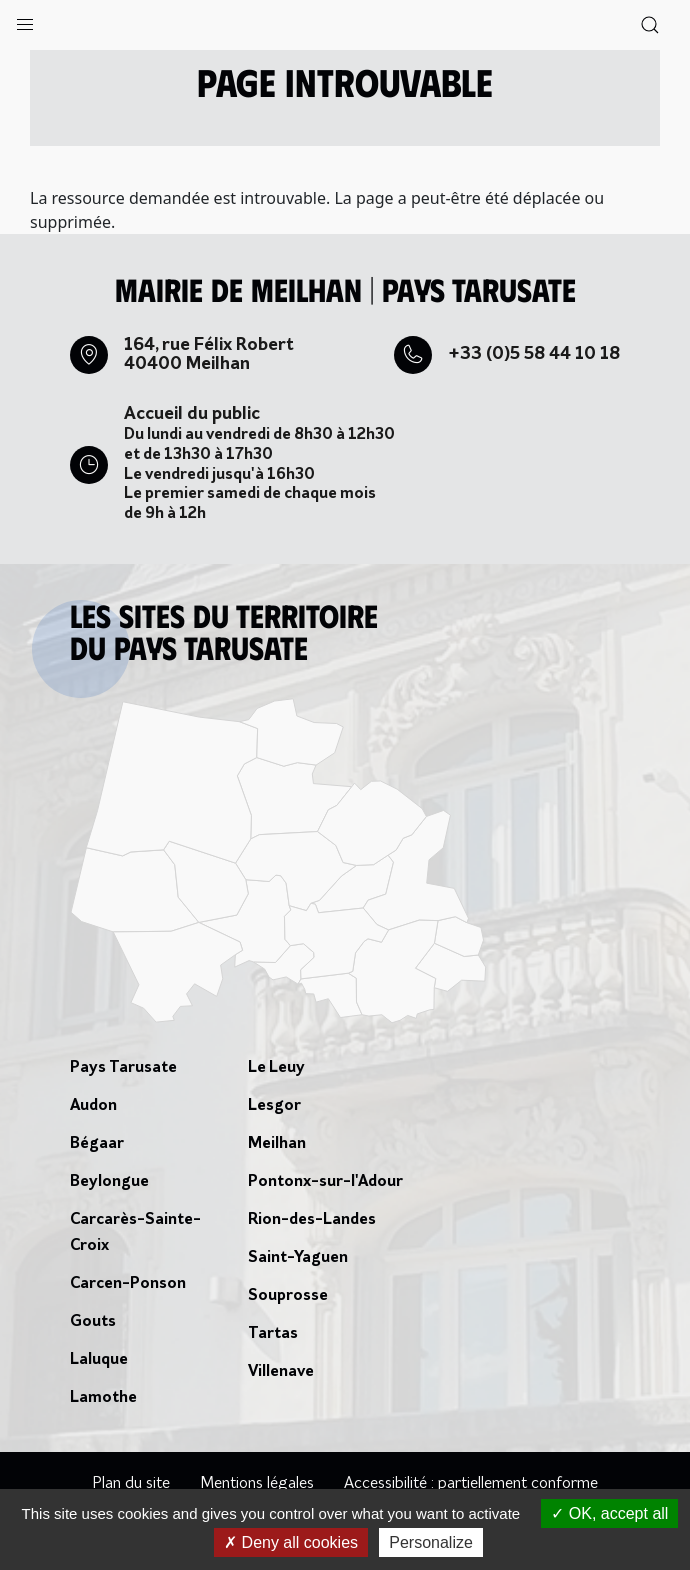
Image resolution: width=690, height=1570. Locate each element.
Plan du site (131, 1484)
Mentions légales (257, 1484)
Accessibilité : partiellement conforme (471, 1484)
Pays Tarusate (123, 1068)
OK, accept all (609, 1513)
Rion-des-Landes (312, 1220)
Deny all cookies (291, 1542)
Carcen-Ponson (128, 1284)
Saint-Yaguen (298, 1258)
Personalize (431, 1542)
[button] (25, 20)
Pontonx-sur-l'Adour (325, 1182)
